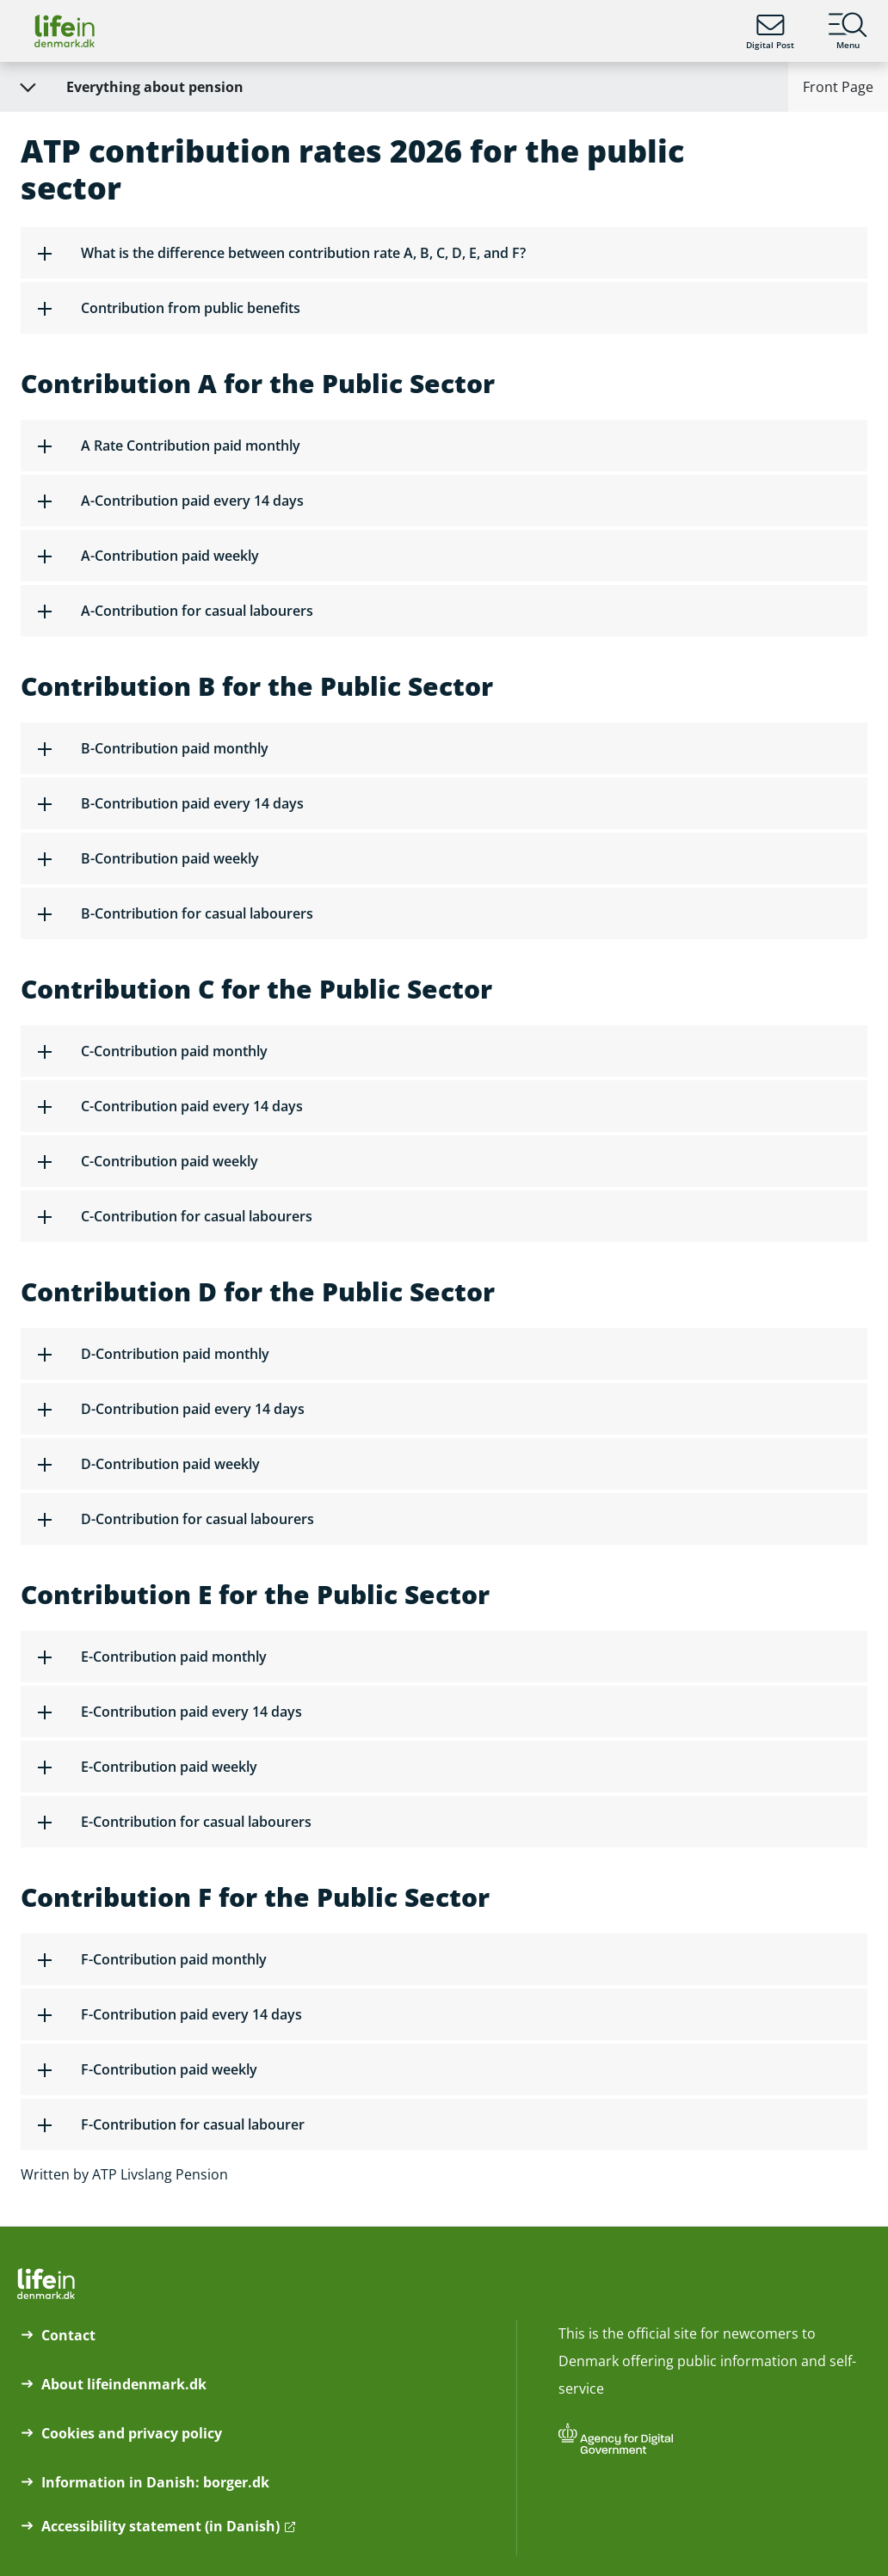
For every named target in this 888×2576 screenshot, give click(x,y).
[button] (444, 253)
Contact (68, 2335)
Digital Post (770, 31)
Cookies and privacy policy (131, 2433)
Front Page (838, 86)
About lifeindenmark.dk (124, 2384)
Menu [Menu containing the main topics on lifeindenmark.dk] (848, 31)
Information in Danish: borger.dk (155, 2482)
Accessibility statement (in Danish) (160, 2526)
